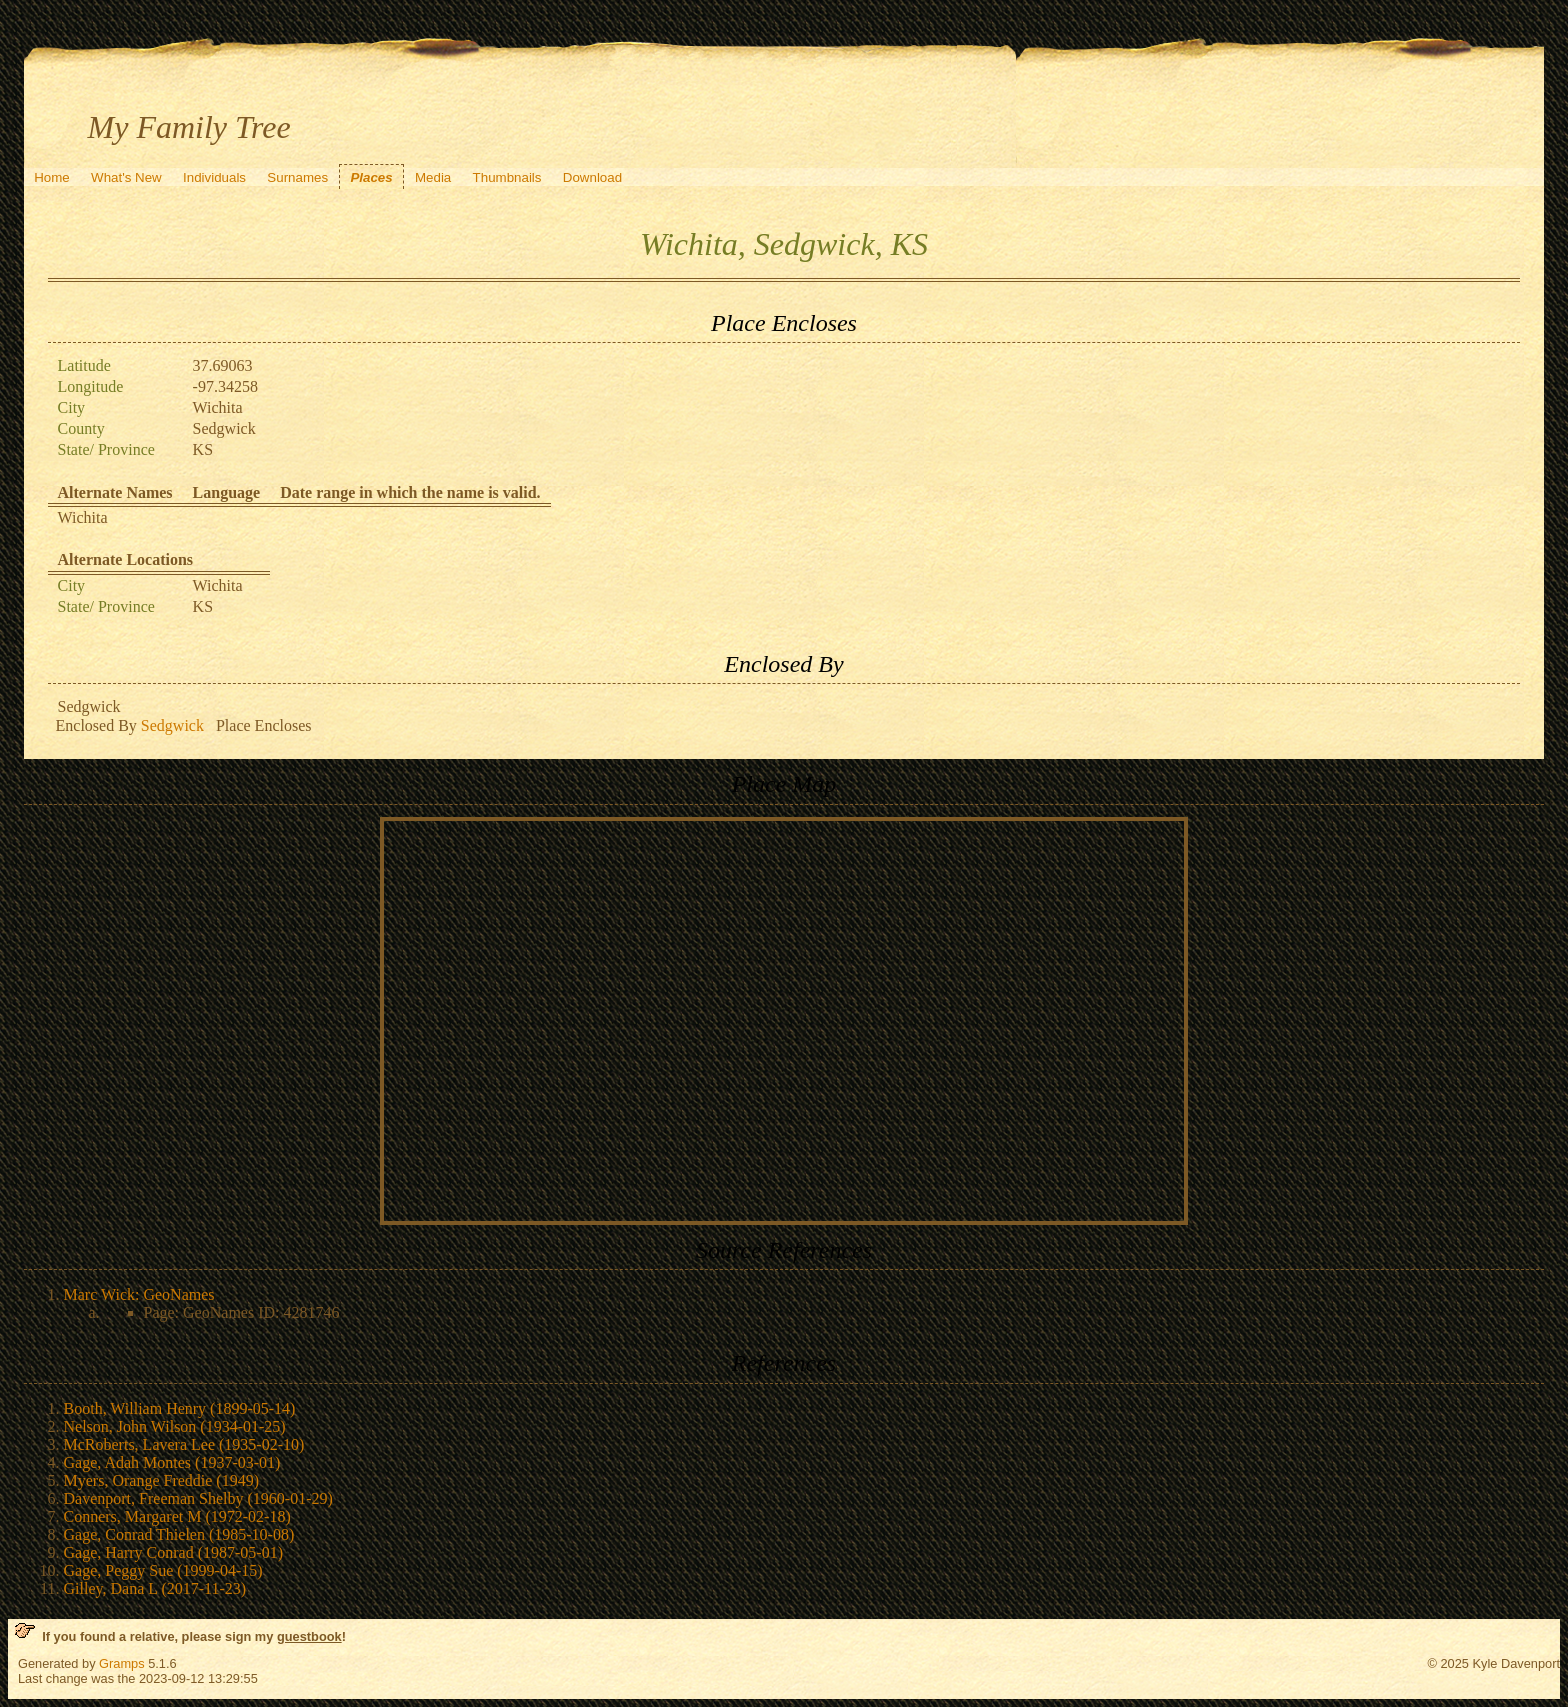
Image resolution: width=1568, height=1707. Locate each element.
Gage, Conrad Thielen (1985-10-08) (179, 1534)
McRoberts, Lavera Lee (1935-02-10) (184, 1444)
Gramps (122, 1663)
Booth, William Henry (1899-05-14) (180, 1408)
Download (592, 177)
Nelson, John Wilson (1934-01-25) (175, 1426)
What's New (126, 177)
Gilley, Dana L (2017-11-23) (155, 1588)
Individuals (214, 177)
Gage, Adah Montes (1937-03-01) (172, 1462)
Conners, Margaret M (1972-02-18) (177, 1516)
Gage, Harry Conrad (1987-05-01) (173, 1552)
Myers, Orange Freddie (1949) (162, 1480)
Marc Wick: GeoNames (139, 1294)
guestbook (309, 1636)
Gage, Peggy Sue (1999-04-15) (163, 1570)
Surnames (297, 177)
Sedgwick (172, 725)
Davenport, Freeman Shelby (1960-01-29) (198, 1498)
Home (52, 177)
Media (433, 177)
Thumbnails (507, 177)
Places (371, 177)
